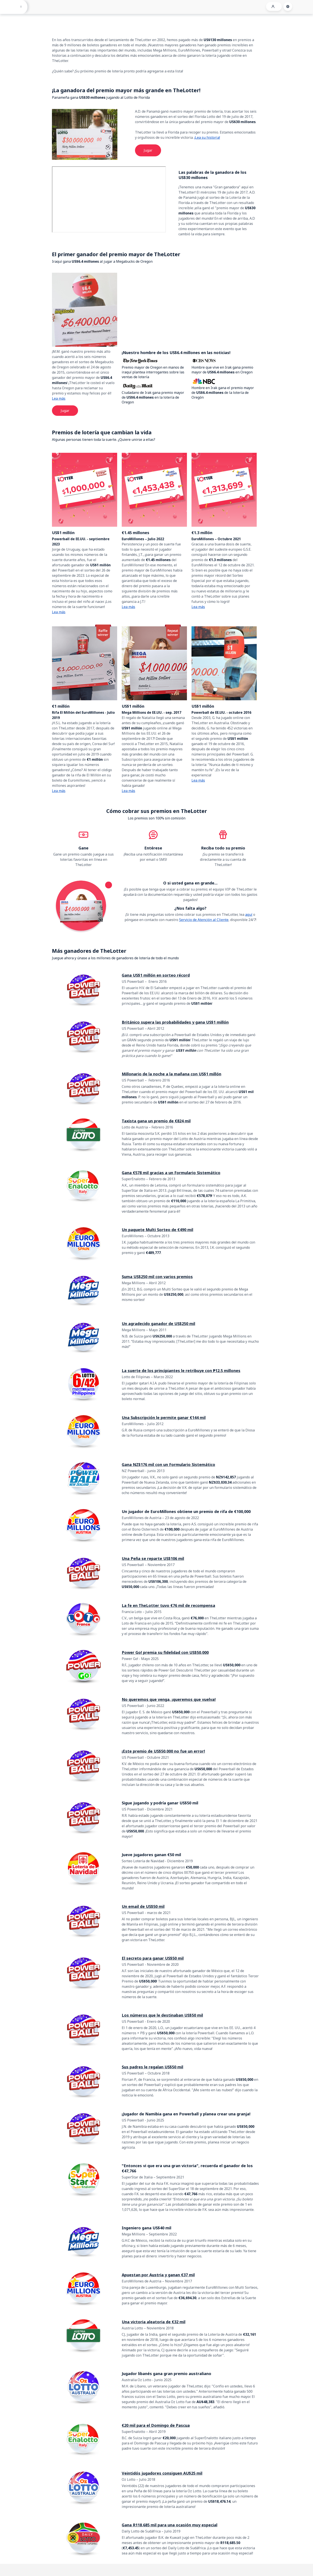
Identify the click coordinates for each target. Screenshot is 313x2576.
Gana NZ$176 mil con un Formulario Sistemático (168, 1464)
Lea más (58, 398)
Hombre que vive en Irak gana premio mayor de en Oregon (222, 365)
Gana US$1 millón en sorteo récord (156, 975)
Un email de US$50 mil (143, 1906)
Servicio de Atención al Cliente (203, 919)
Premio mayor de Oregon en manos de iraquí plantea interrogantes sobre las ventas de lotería (153, 367)
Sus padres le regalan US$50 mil (152, 2066)
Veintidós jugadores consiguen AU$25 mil (162, 2473)
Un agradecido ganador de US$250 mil (158, 1323)
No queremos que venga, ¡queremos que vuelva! (169, 1699)
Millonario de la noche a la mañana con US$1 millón (171, 1074)
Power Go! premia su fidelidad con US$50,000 (165, 1652)
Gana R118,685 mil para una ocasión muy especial (169, 2525)
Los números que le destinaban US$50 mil (162, 2015)
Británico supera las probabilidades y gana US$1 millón (175, 1022)
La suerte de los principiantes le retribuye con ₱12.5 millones (181, 1370)
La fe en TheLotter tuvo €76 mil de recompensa (168, 1605)
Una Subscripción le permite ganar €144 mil (164, 1417)
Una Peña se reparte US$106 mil (153, 1558)
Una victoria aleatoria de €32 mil (153, 2321)
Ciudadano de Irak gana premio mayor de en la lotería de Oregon (153, 393)
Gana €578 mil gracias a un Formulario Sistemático (171, 1172)
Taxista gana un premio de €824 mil (156, 1120)
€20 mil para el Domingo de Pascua (156, 2425)
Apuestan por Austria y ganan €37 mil (158, 2274)
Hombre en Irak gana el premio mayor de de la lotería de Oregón (222, 388)
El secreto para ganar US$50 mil (153, 1958)
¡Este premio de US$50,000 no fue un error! (163, 1751)
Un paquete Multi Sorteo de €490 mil (157, 1229)
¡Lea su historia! (207, 137)
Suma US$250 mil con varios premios (157, 1276)
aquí (248, 914)
